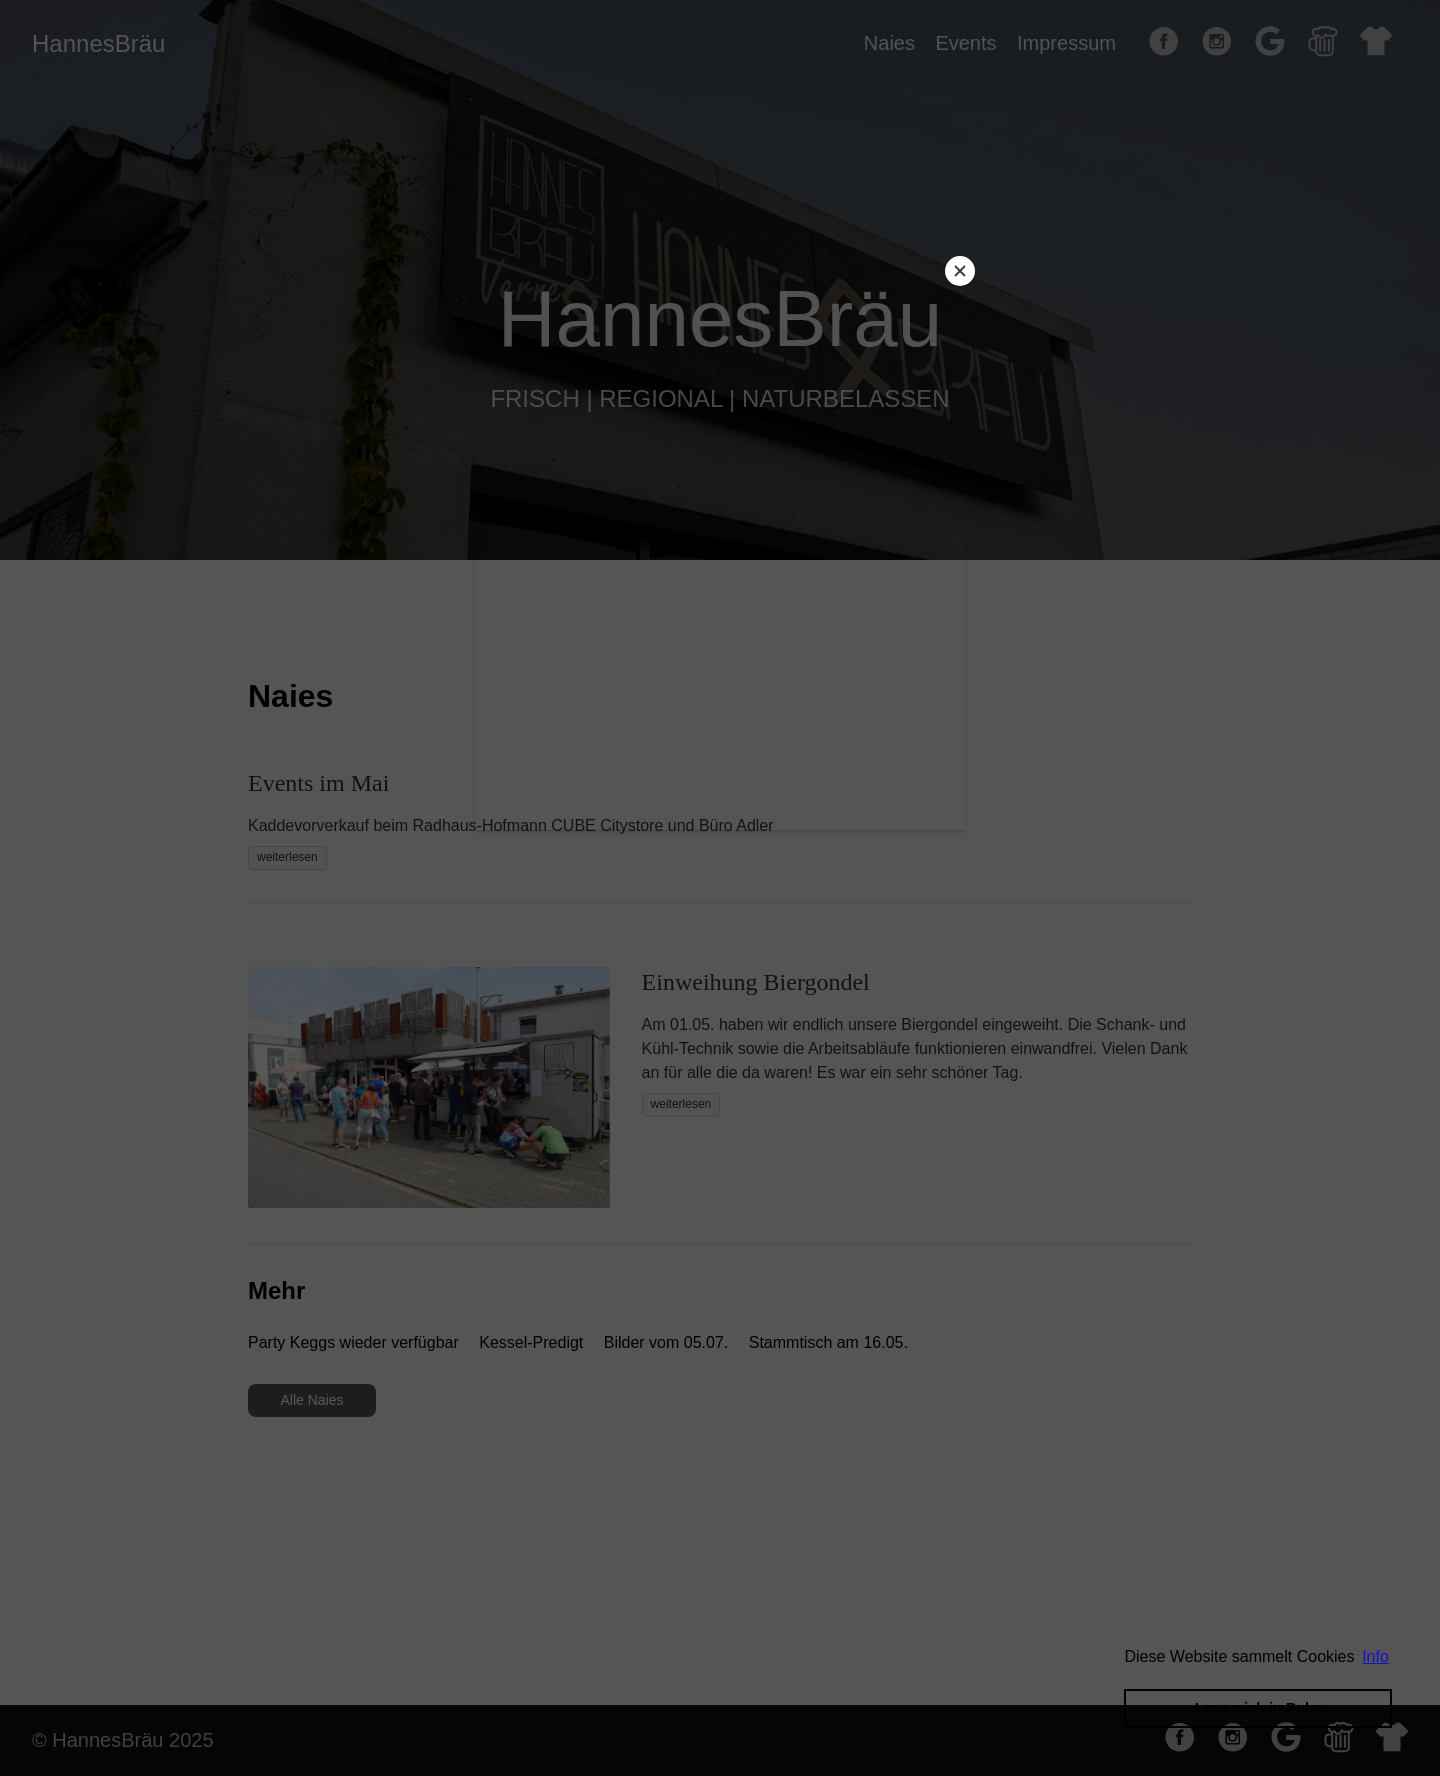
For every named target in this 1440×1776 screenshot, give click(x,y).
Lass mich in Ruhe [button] (1258, 1708)
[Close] (960, 271)
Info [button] (1375, 1656)
